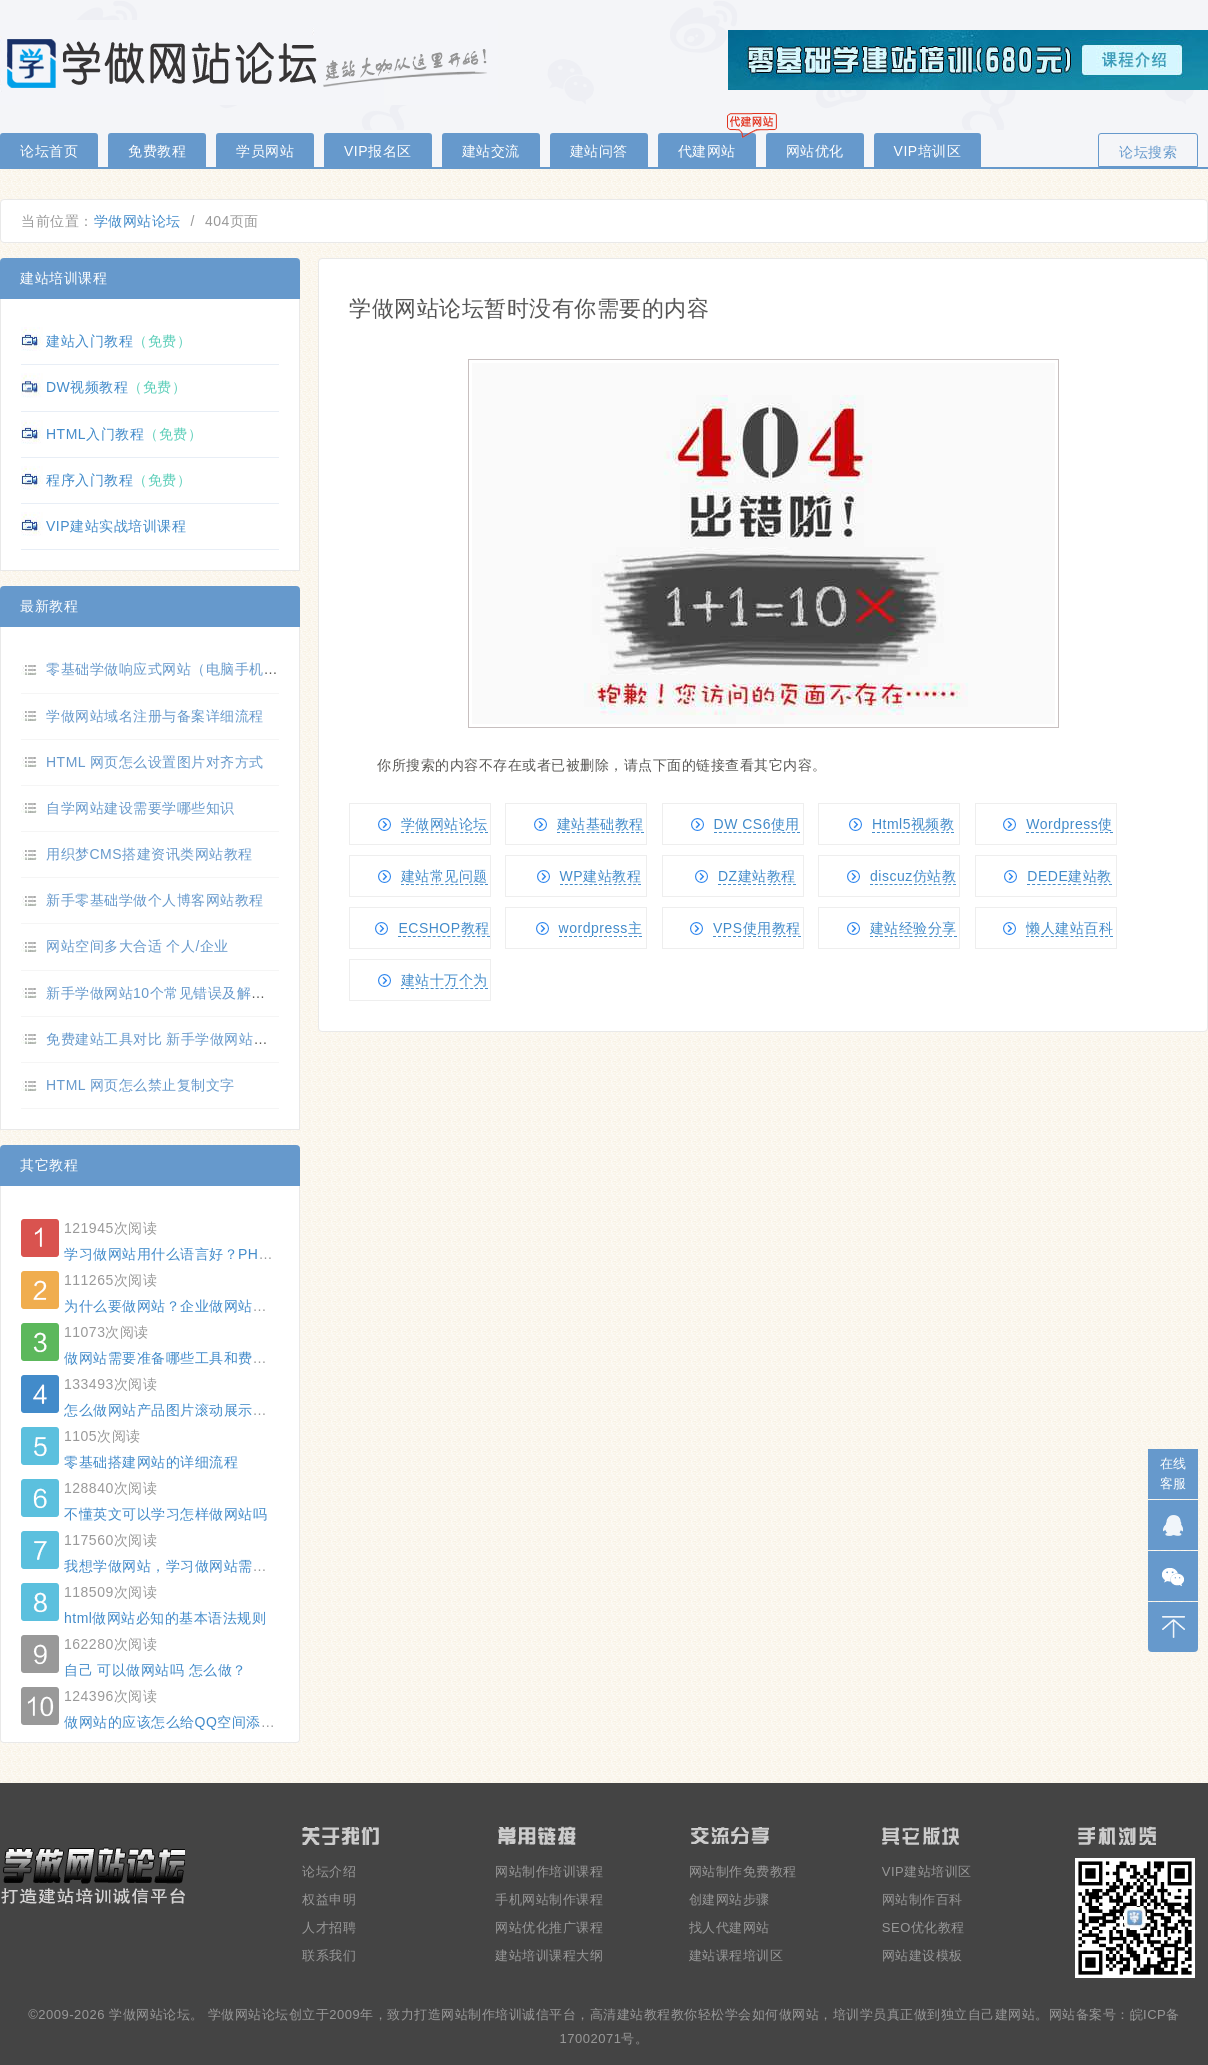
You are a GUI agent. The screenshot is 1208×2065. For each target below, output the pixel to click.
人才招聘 (329, 1927)
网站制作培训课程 (549, 1871)
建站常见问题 (444, 876)
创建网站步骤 (729, 1899)
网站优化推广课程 (549, 1927)
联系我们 (329, 1955)
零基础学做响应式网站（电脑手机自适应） (184, 669)
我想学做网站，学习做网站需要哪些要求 (194, 1566)
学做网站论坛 (137, 221)
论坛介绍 (329, 1871)
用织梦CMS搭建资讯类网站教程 (149, 854)
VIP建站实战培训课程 (116, 526)
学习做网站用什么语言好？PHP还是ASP (195, 1254)
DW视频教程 (87, 387)
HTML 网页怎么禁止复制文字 (140, 1085)
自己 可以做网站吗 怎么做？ (155, 1670)
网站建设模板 (922, 1955)
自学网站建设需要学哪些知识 (140, 808)
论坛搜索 (1148, 152)
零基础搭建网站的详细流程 (151, 1462)
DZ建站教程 (757, 876)
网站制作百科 (922, 1899)
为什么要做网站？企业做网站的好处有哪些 (202, 1306)
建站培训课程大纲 (549, 1955)
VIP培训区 (928, 151)
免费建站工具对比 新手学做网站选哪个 (171, 1039)
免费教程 (157, 151)
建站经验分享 (913, 928)
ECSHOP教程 (443, 928)
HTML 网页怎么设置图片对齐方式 (155, 762)
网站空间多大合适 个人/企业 (137, 946)
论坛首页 (49, 151)
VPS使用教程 (757, 928)
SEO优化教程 (923, 1927)
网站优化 (815, 151)
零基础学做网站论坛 (250, 62)
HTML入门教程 (95, 434)
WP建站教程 (601, 876)
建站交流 (491, 151)
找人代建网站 (729, 1927)
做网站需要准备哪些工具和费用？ (173, 1358)
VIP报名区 (378, 151)
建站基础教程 (600, 824)
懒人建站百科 (1069, 928)
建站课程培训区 (736, 1955)
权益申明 (329, 1899)
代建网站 (707, 151)
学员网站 (265, 151)
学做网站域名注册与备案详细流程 (155, 716)
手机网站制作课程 (549, 1899)
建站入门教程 (89, 341)
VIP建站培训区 (927, 1871)
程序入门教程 (89, 480)
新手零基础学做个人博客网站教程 (155, 900)
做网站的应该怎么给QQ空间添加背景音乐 (198, 1722)
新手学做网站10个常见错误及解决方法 (170, 993)
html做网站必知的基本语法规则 (165, 1618)
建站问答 (599, 151)
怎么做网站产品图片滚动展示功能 (173, 1410)
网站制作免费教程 (743, 1871)
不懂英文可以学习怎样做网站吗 (165, 1514)
